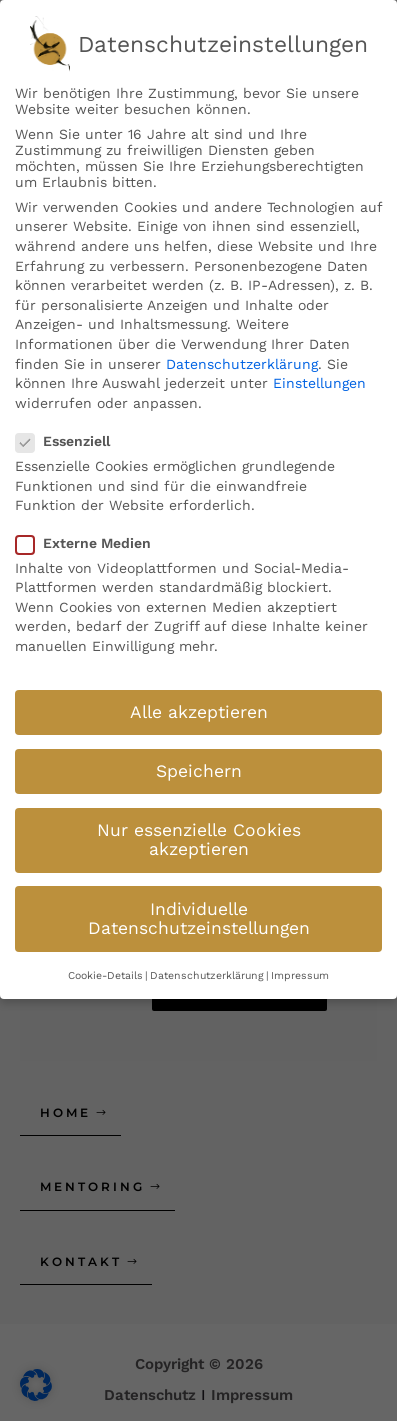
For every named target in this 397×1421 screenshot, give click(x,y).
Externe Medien (89, 543)
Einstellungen (319, 383)
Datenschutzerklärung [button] (207, 975)
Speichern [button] (199, 771)
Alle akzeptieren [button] (199, 712)
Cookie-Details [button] (105, 975)
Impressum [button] (300, 975)
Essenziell (69, 441)
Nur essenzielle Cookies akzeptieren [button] (199, 840)
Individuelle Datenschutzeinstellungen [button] (199, 919)
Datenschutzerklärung (242, 364)
